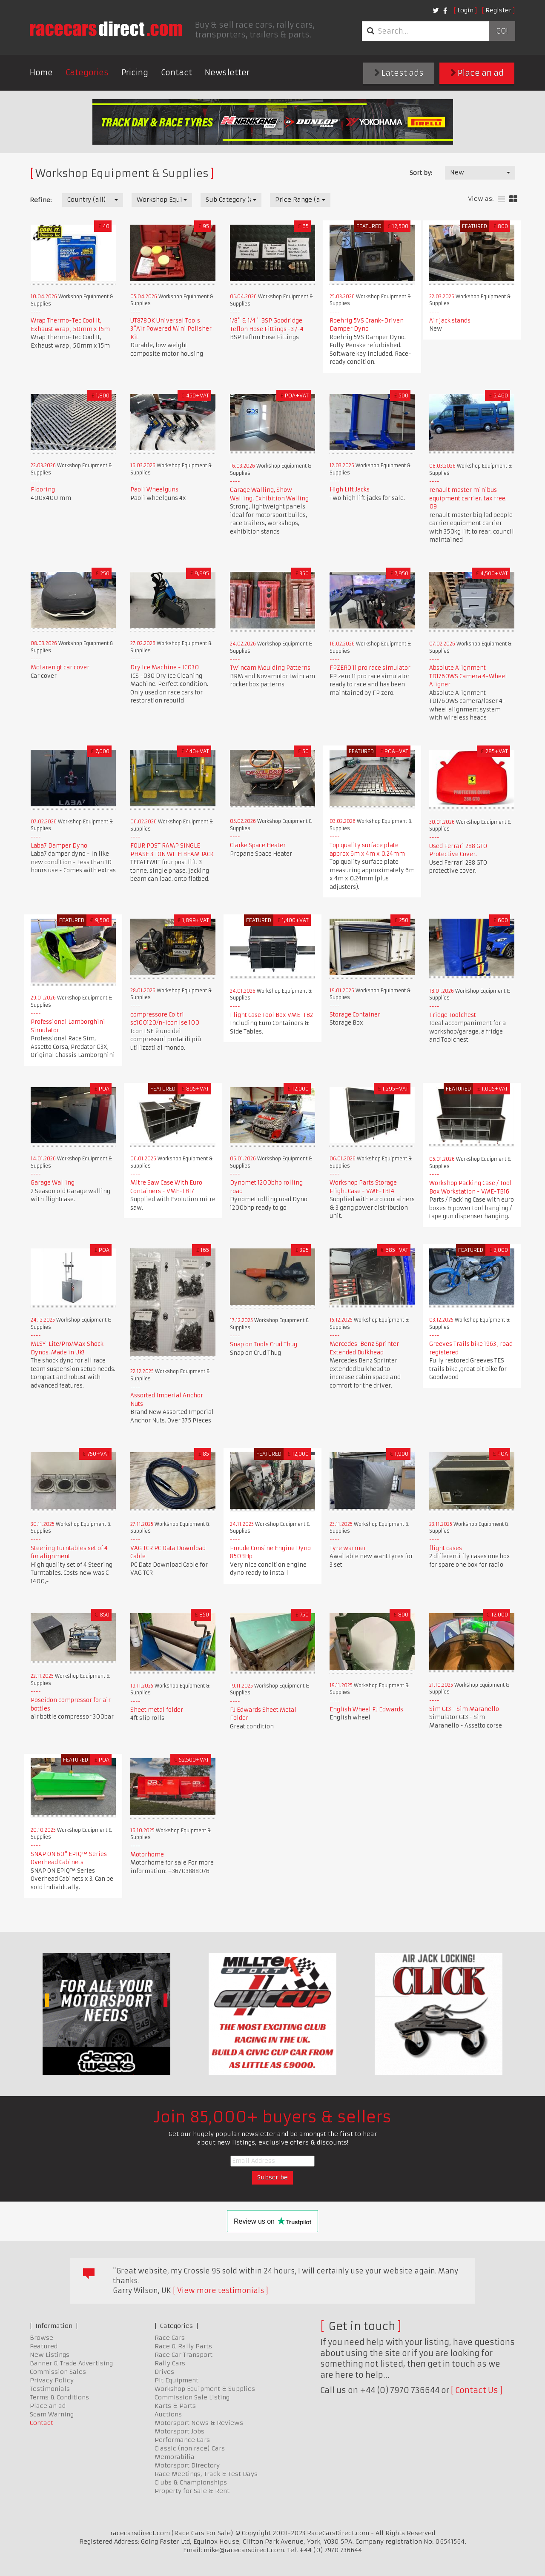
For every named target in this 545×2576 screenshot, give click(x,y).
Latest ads (399, 73)
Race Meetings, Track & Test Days (206, 2474)
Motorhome (147, 1854)
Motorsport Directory (187, 2465)
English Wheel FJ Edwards (366, 1709)
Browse (41, 2338)
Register (498, 10)
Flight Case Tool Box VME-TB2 (271, 1015)
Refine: (41, 200)
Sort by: (421, 173)
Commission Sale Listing (192, 2397)
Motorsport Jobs (179, 2431)
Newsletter (227, 72)
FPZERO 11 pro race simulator (370, 667)
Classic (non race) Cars (190, 2448)
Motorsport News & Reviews (199, 2423)
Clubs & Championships (191, 2482)
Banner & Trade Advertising (71, 2363)
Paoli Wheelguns (154, 489)
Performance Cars (182, 2440)
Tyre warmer (348, 1548)
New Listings (49, 2355)
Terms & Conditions (59, 2397)
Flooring (43, 489)
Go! (502, 31)
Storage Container (355, 1014)
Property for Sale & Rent (192, 2491)
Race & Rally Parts (183, 2346)
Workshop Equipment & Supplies (205, 2389)
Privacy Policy (52, 2380)
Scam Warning (52, 2414)
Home (41, 72)
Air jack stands (449, 320)
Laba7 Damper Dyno (59, 845)
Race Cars (170, 2338)
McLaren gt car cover (60, 667)
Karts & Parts (175, 2406)
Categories (87, 72)
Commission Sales (58, 2372)
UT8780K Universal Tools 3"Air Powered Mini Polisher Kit (171, 329)
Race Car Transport (183, 2355)
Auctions (168, 2414)
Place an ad (477, 73)
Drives (164, 2372)
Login (465, 10)
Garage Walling (53, 1182)
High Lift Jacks (350, 489)
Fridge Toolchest (452, 1015)
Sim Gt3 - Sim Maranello (464, 1709)
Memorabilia (175, 2457)
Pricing (134, 72)
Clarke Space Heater (258, 845)
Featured (43, 2346)
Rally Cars (170, 2363)
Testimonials (50, 2389)
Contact (176, 72)
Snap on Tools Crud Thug (263, 1344)
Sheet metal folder (156, 1710)
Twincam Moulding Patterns (270, 667)
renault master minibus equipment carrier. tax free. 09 (468, 498)
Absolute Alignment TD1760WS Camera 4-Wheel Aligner (468, 676)
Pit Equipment (176, 2380)
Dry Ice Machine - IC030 (164, 667)
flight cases (445, 1548)
